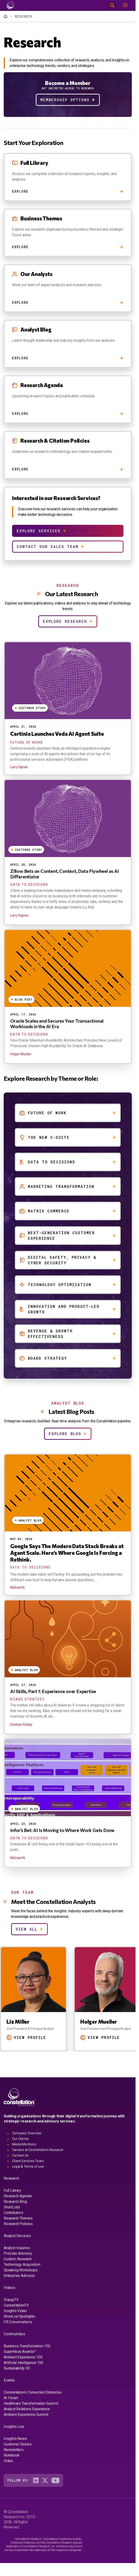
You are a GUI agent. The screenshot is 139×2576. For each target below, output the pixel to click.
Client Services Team (28, 2161)
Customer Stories (18, 2444)
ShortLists (12, 2207)
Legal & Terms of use (28, 2166)
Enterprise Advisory (19, 2275)
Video (8, 2461)
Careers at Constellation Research (38, 2150)
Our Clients (20, 2139)
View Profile (30, 2037)
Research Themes (18, 2218)
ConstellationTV (16, 2305)
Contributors (13, 2212)
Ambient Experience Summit (26, 2414)
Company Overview (26, 2133)
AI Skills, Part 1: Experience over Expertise (53, 1691)
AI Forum (11, 2398)
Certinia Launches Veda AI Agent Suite (57, 733)
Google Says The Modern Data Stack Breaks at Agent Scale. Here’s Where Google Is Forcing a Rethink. (66, 1553)
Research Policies (18, 2224)
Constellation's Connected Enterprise (33, 2392)
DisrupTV (11, 2299)
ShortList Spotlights (19, 2316)
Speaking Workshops (20, 2270)
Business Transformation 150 (27, 2346)
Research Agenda (18, 2196)
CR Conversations (18, 2322)
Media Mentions (24, 2144)
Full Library (12, 2190)
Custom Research (18, 2259)
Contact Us (20, 2155)
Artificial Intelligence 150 (23, 2362)
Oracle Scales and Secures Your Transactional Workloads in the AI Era (56, 1023)
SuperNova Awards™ (20, 2351)
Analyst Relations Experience (27, 2409)
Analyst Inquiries (17, 2248)
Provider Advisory (18, 2253)
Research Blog (15, 2201)
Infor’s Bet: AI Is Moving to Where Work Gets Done (62, 1830)
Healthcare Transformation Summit (31, 2403)
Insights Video (15, 2311)
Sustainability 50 (17, 2368)
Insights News (15, 2438)
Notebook (11, 2455)
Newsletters (13, 2450)
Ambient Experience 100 (23, 2357)
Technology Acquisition (22, 2264)
